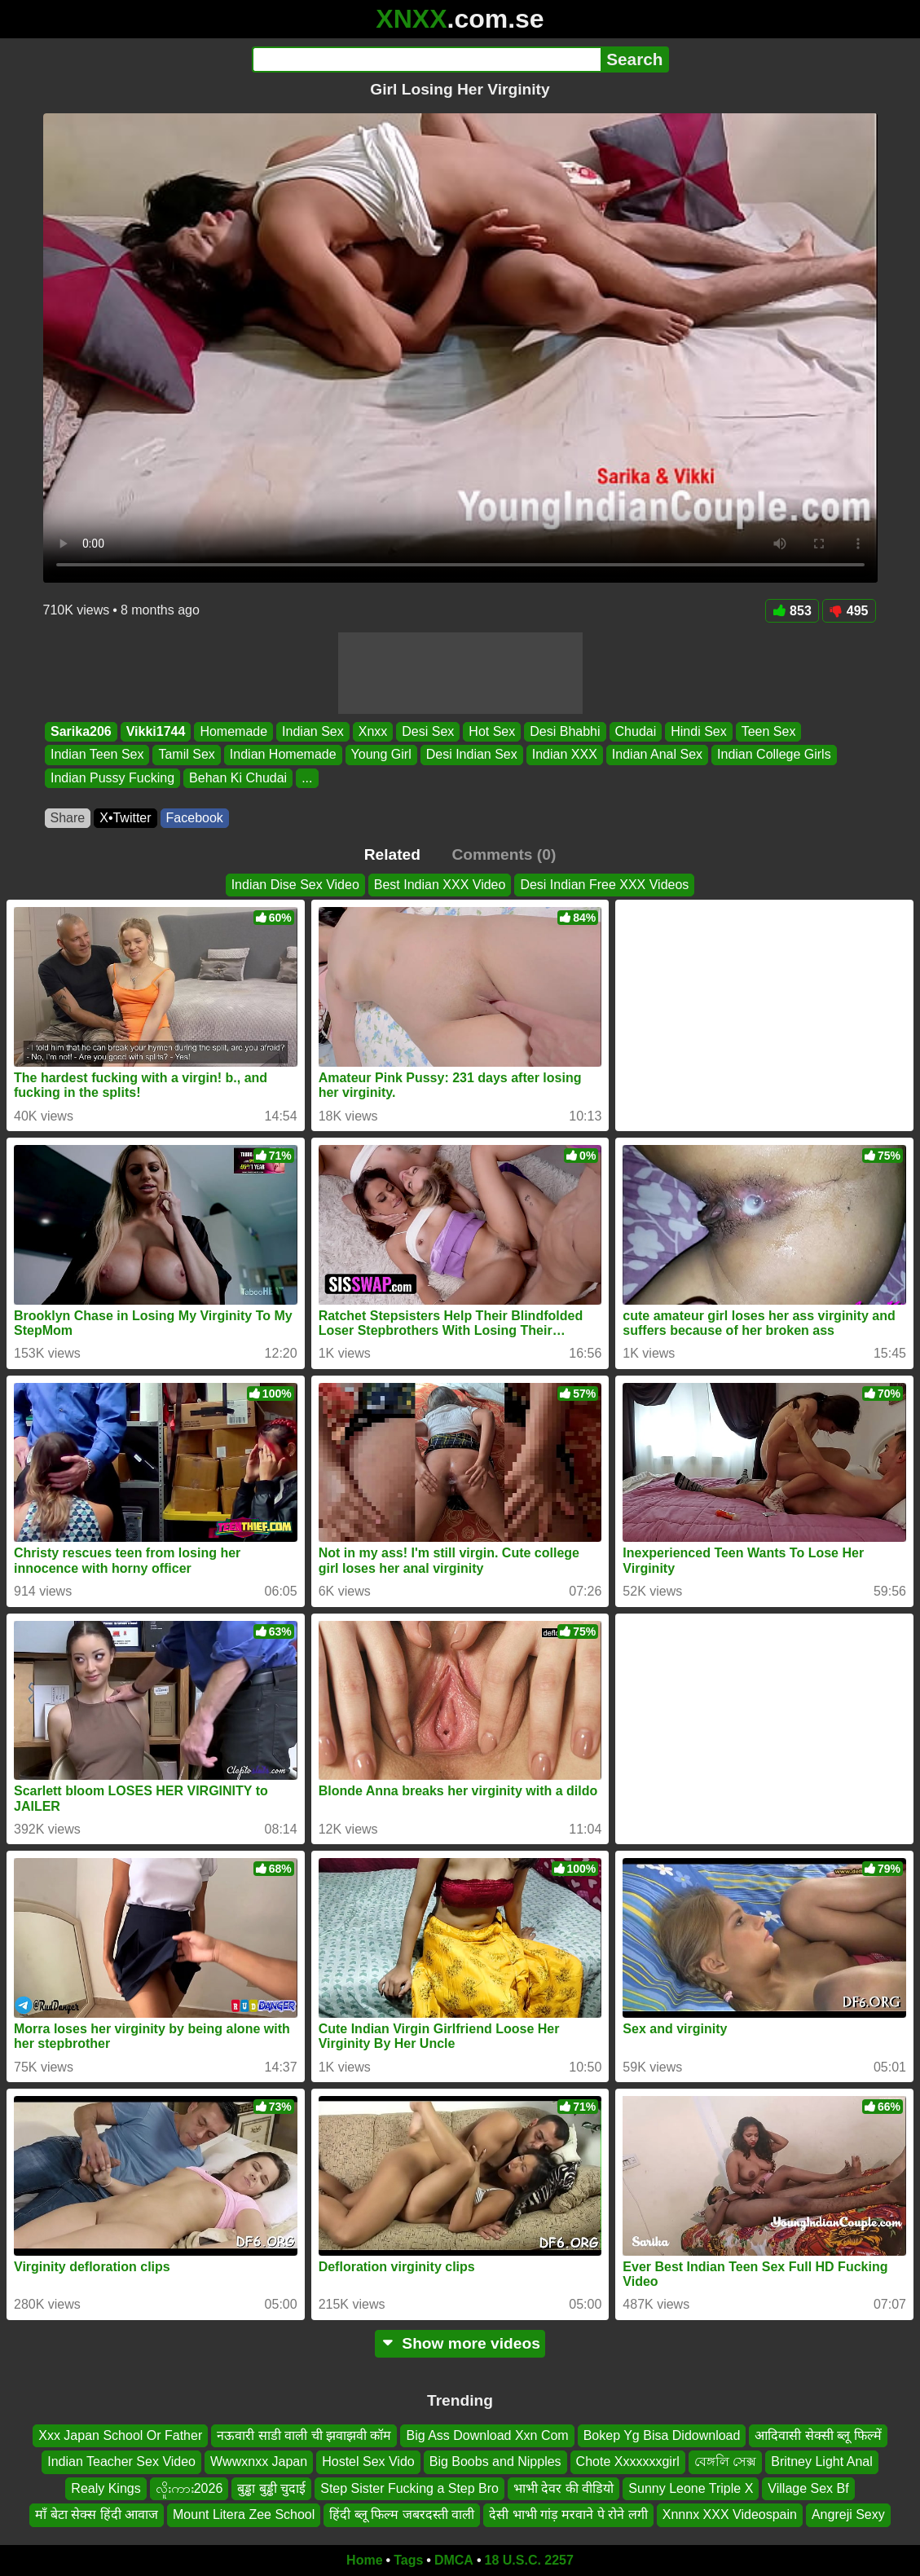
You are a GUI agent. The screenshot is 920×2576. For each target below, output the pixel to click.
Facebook (194, 818)
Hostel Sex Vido (368, 2461)
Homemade (233, 731)
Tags (408, 2560)
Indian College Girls (774, 755)
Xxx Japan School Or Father (120, 2435)
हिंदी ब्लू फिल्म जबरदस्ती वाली (401, 2514)
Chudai (635, 731)
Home (364, 2560)
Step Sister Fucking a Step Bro (409, 2488)
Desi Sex (428, 731)
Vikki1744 (155, 731)
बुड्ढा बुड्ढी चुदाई (271, 2488)
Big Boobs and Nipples (495, 2461)
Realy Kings (105, 2488)
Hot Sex (492, 731)
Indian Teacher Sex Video (121, 2461)
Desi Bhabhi (565, 731)
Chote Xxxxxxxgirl (628, 2461)
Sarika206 (81, 731)
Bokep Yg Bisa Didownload (662, 2435)
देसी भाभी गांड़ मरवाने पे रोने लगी (568, 2514)
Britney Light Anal (822, 2461)
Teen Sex (768, 731)
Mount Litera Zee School (244, 2514)
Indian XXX (563, 755)
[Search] (426, 59)
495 (849, 611)
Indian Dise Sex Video (295, 885)
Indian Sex (313, 731)
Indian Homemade (282, 755)
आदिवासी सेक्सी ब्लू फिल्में (818, 2435)
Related (392, 854)
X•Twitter (125, 818)
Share (68, 818)
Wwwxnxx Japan (258, 2461)
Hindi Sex (698, 731)
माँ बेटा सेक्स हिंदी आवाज (96, 2514)
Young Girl (380, 755)
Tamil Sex (186, 755)
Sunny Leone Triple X (690, 2488)
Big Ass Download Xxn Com (487, 2435)
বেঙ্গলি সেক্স (725, 2461)
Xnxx (372, 731)
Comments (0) (503, 854)
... (307, 778)
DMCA (453, 2560)
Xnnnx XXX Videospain (729, 2514)
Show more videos (460, 2343)
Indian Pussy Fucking (112, 778)
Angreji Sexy (848, 2514)
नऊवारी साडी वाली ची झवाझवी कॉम (304, 2435)
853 (792, 611)
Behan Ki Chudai (238, 778)
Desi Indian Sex (471, 755)
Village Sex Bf (808, 2488)
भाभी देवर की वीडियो (563, 2488)
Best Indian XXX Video (440, 885)
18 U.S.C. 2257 (529, 2560)
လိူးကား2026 (189, 2488)
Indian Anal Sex (656, 755)
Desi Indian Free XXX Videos (604, 885)
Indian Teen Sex (97, 755)
